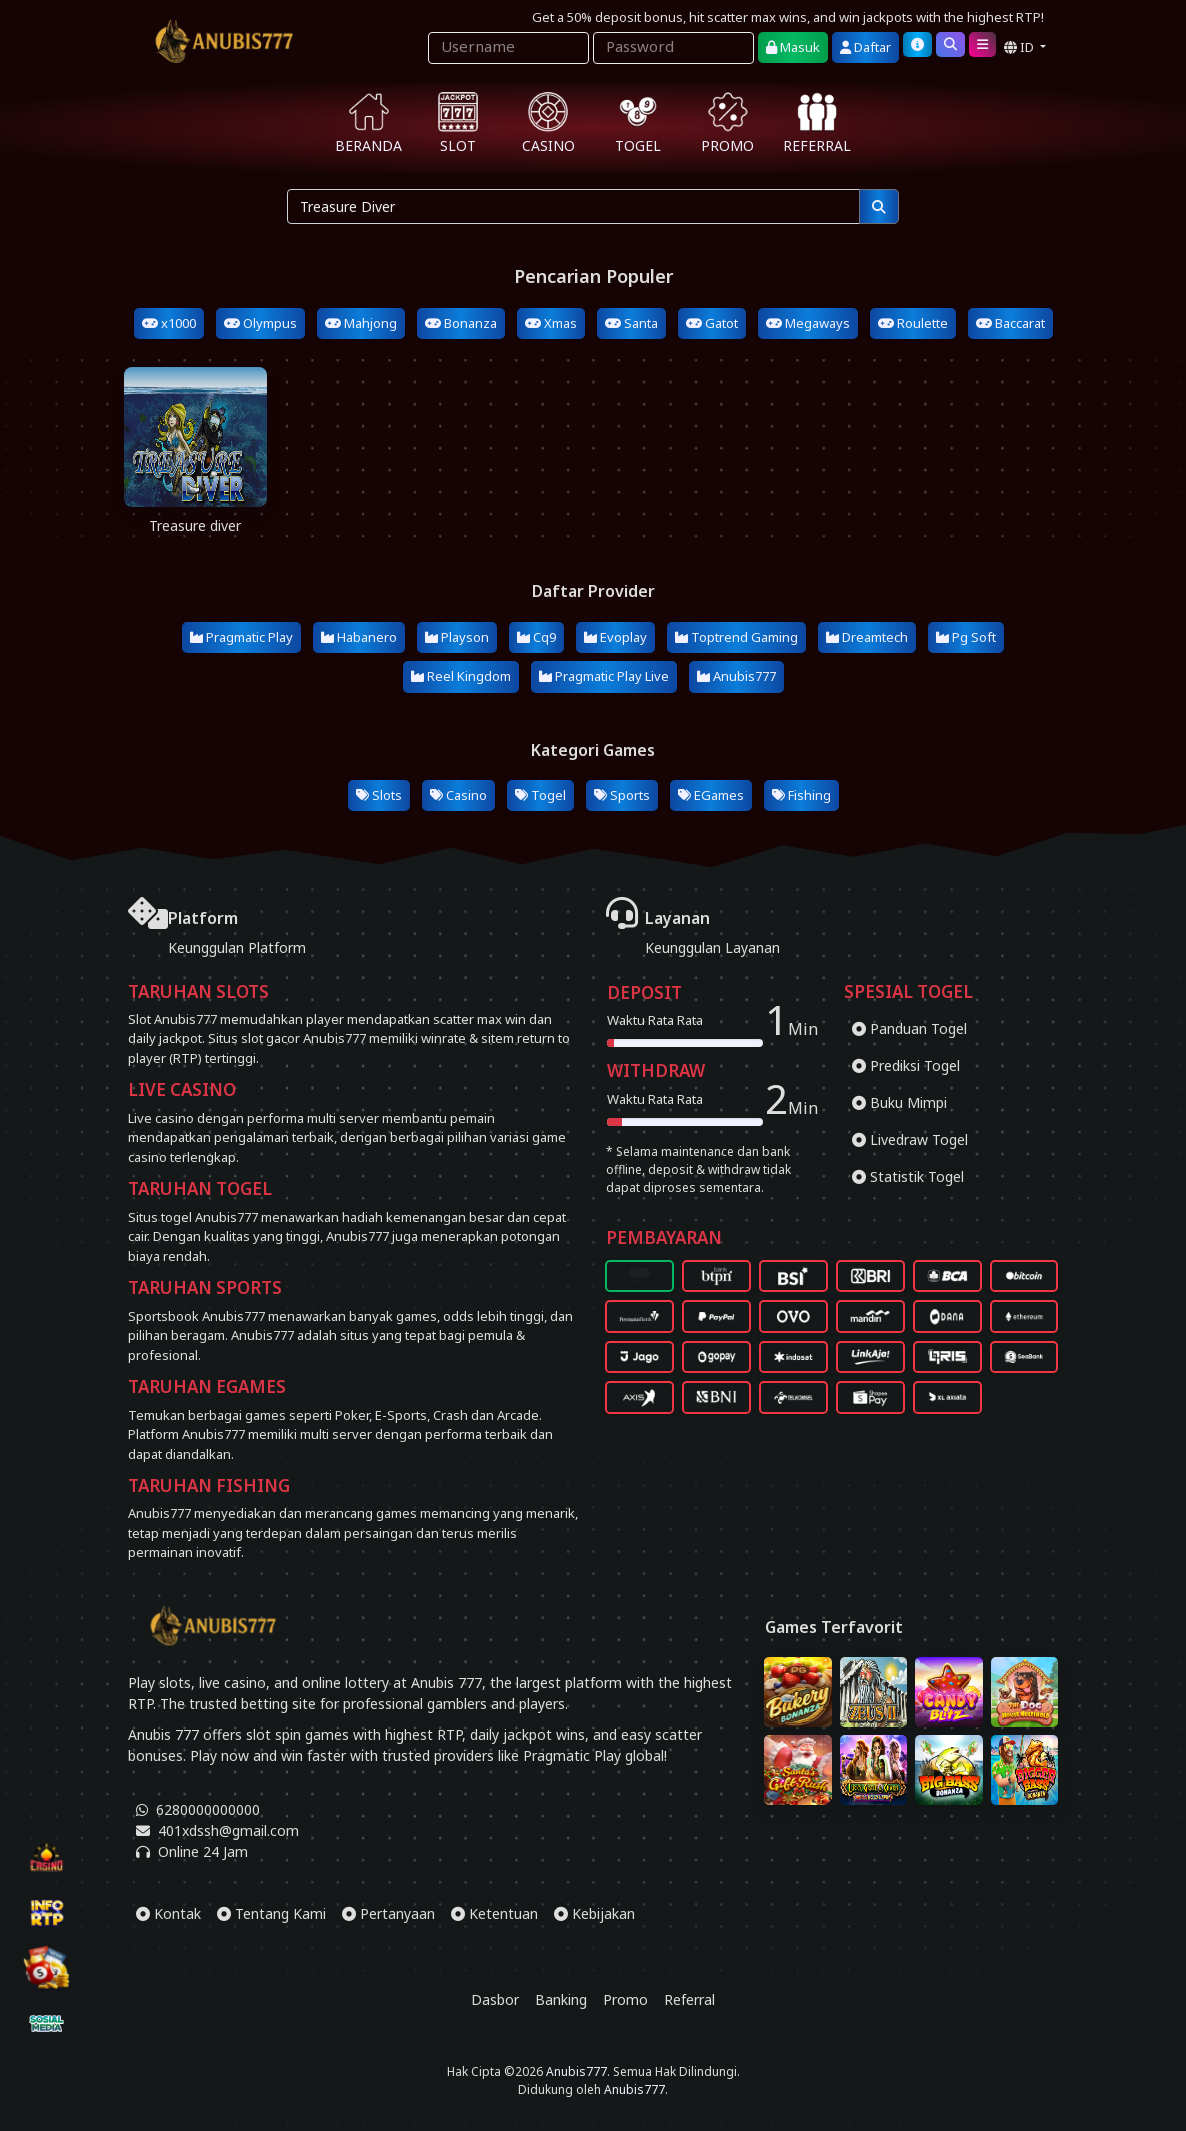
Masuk (793, 47)
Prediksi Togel (906, 1065)
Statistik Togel (908, 1176)
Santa (631, 323)
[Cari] (950, 44)
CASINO (548, 123)
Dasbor (495, 1999)
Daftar (865, 47)
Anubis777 (736, 676)
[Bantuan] (917, 44)
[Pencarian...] (573, 206)
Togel (540, 795)
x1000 (169, 323)
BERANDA (368, 123)
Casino (458, 795)
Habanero (359, 637)
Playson (457, 637)
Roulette (913, 323)
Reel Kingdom (461, 676)
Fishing (801, 795)
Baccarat (1010, 323)
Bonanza (461, 323)
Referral (689, 1999)
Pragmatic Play (241, 637)
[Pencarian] (879, 206)
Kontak (168, 1913)
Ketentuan (494, 1913)
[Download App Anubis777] (593, 2032)
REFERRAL (817, 123)
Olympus (260, 323)
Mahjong (361, 323)
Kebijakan (594, 1913)
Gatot (712, 323)
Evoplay (615, 637)
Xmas (551, 323)
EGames (711, 795)
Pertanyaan (388, 1913)
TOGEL (638, 123)
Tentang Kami (271, 1913)
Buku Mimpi (899, 1102)
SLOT (458, 123)
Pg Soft (966, 637)
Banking (561, 1999)
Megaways (808, 323)
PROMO (727, 123)
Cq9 (536, 637)
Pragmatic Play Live (604, 676)
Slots (379, 795)
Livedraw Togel (910, 1139)
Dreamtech (867, 637)
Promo (625, 1999)
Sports (622, 795)
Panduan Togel (909, 1028)
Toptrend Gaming (736, 637)
